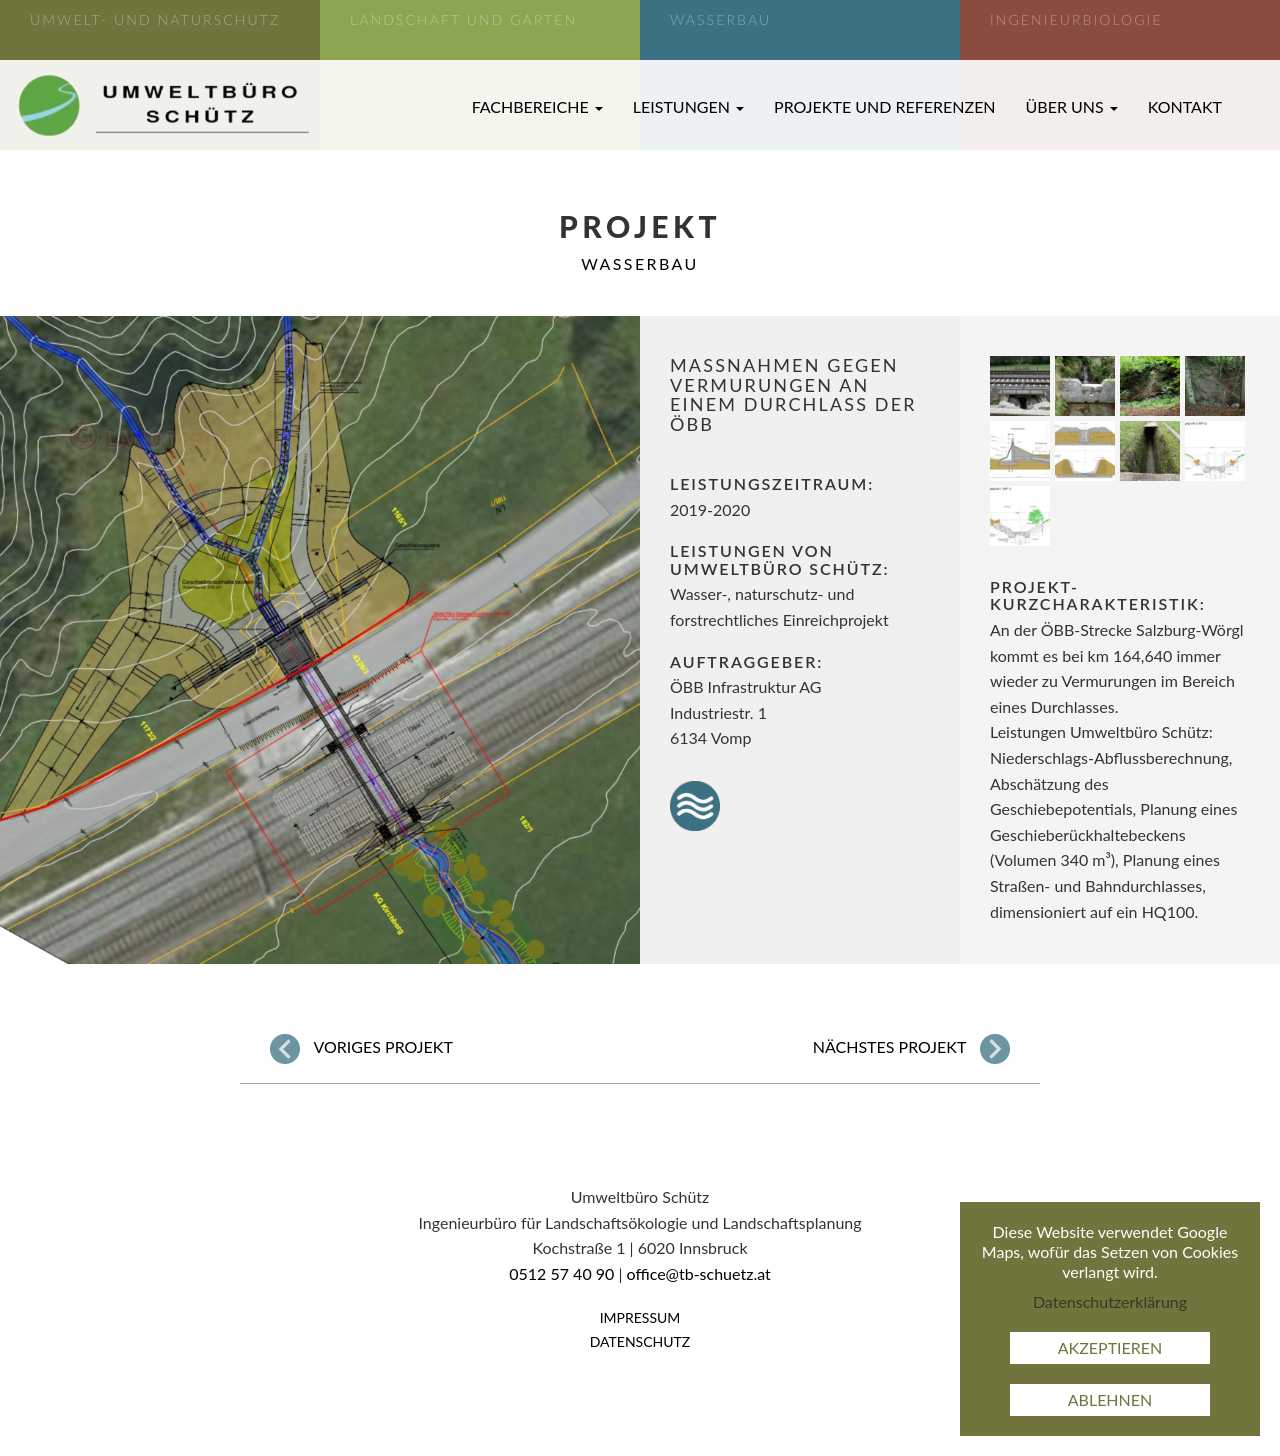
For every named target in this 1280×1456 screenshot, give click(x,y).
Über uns (1072, 106)
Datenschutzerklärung (1110, 1301)
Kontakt (1185, 106)
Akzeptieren (1110, 1347)
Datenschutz (640, 1341)
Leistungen (688, 106)
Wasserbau (639, 263)
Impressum (640, 1317)
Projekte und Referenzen (885, 106)
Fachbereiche (537, 106)
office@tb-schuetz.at (699, 1273)
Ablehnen (1110, 1399)
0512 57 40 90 (561, 1273)
